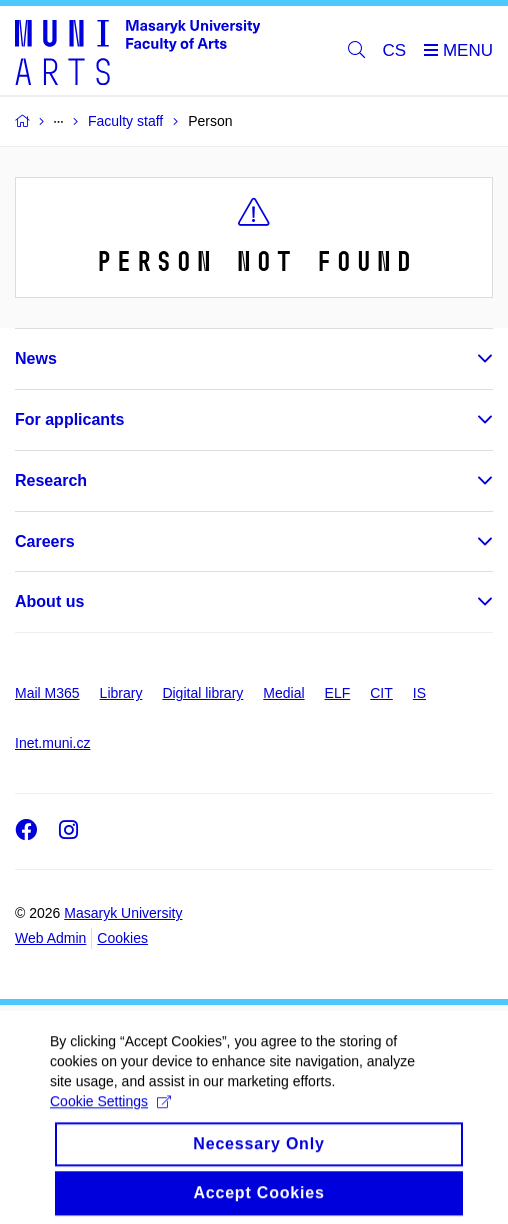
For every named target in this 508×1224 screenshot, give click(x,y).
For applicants (69, 419)
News (36, 358)
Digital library (202, 693)
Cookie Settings (110, 1116)
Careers (45, 541)
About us (49, 601)
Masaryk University (123, 913)
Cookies (122, 938)
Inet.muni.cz (52, 743)
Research (51, 480)
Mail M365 (47, 693)
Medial (283, 693)
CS (395, 50)
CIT (381, 693)
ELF (338, 693)
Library (121, 693)
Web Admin (50, 938)
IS (419, 693)
